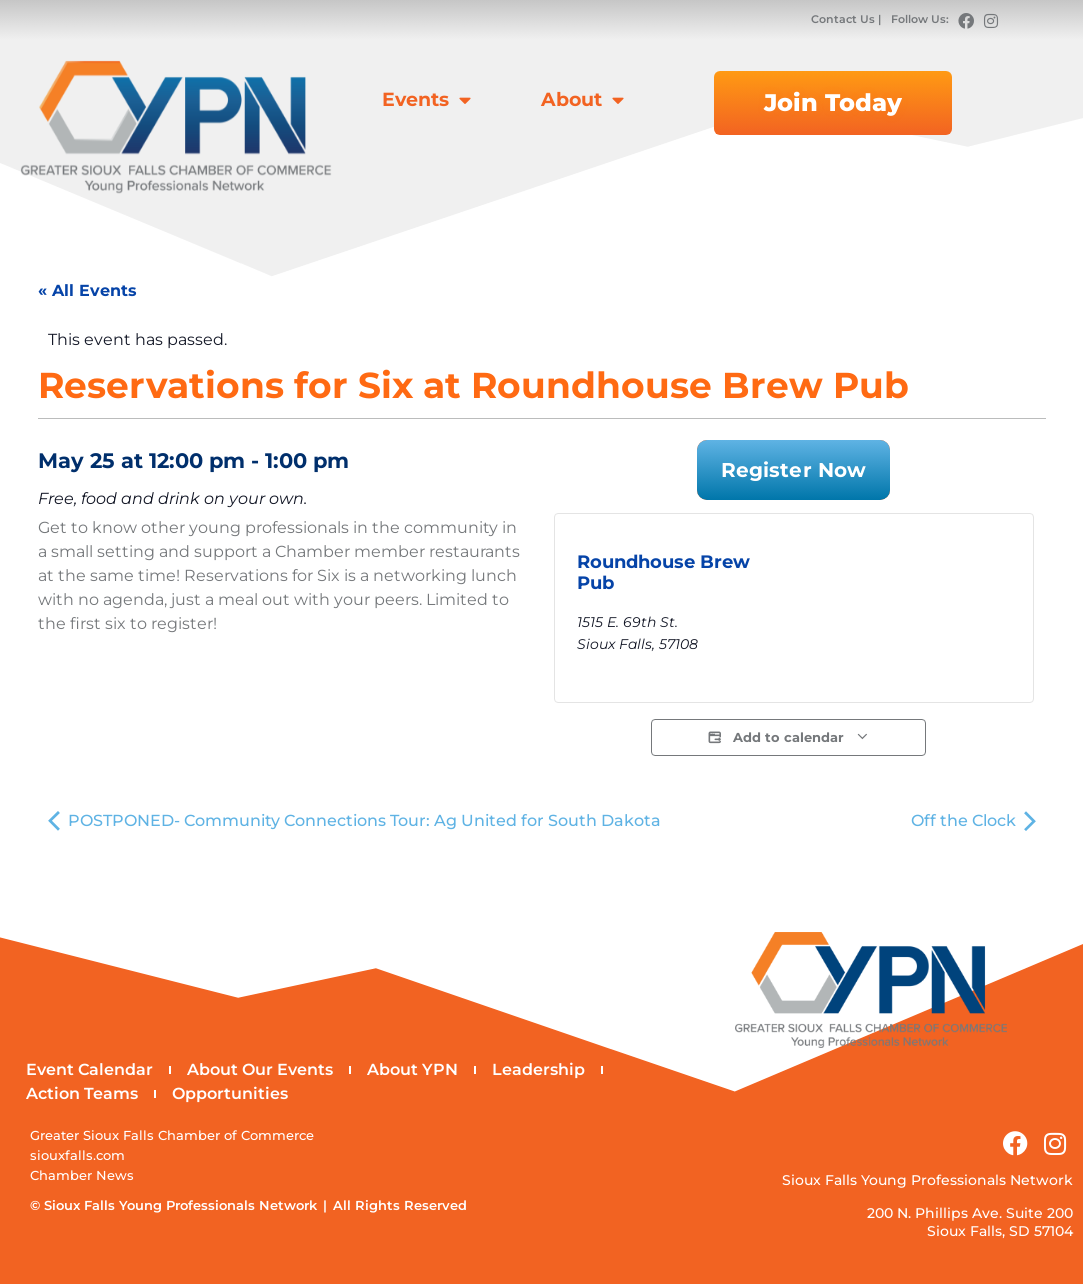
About (582, 99)
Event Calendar (89, 1069)
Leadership (538, 1069)
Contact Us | (847, 19)
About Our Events (260, 1069)
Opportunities (230, 1093)
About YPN (412, 1069)
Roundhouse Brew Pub (663, 573)
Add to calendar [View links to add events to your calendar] (788, 737)
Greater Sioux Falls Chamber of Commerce (172, 1135)
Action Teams (82, 1093)
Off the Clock (973, 820)
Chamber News (82, 1175)
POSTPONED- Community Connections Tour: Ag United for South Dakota (354, 820)
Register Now (793, 470)
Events (426, 99)
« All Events (87, 290)
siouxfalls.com (77, 1155)
